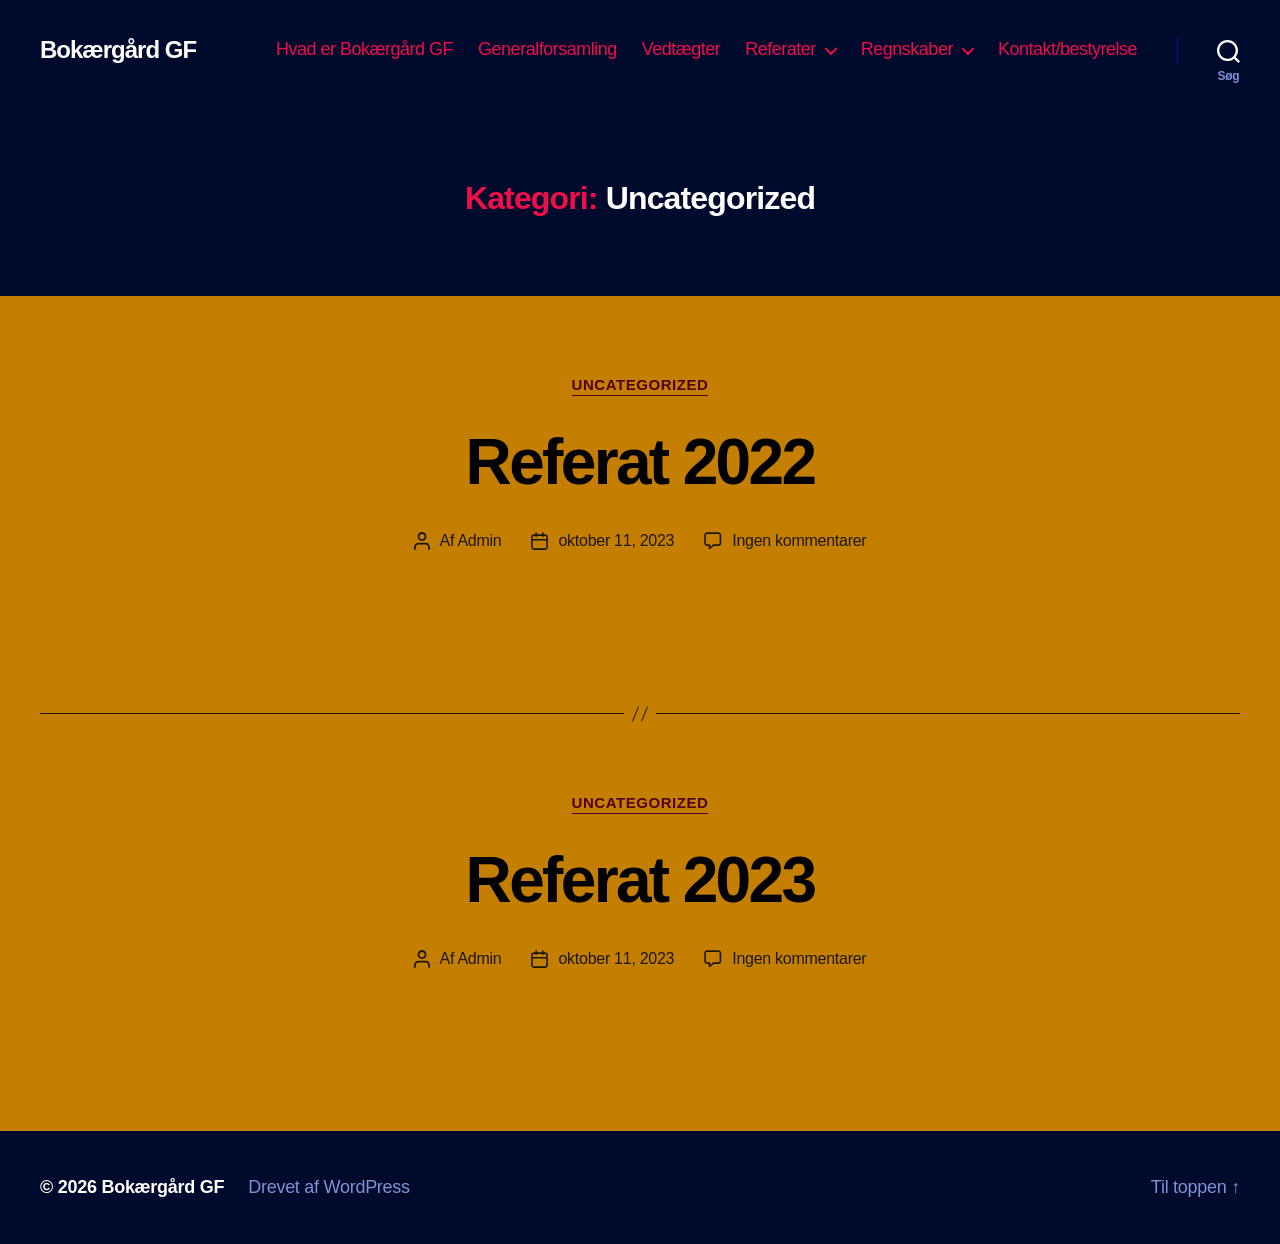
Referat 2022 (640, 462)
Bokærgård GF (118, 50)
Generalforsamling (547, 49)
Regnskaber (907, 49)
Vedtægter (681, 49)
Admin (479, 540)
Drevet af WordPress (329, 1187)
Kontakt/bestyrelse (1067, 49)
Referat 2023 (640, 880)
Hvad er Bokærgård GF (364, 49)
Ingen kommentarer (799, 540)
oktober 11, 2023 (616, 540)
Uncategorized (640, 384)
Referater (780, 49)
